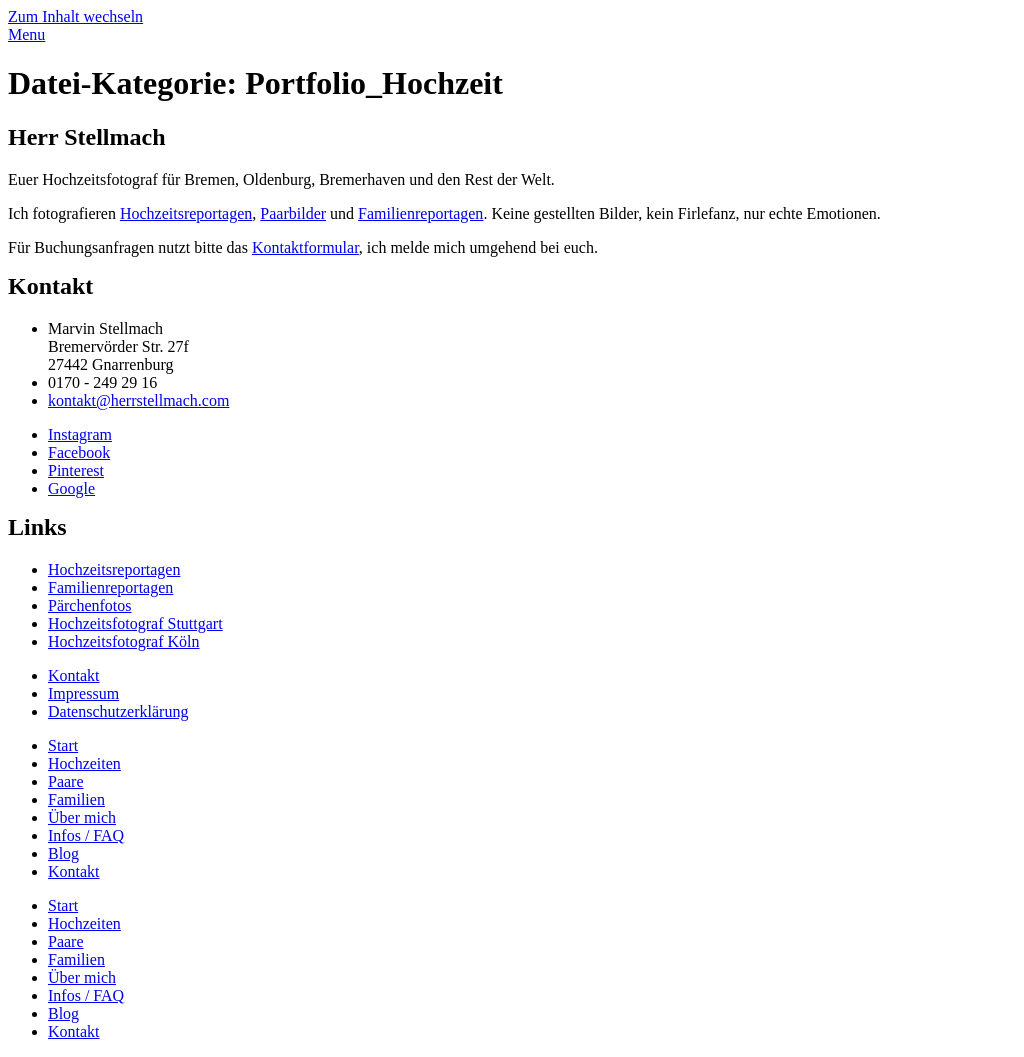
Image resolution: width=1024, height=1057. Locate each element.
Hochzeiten (84, 763)
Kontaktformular (305, 247)
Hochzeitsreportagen (186, 213)
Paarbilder (293, 213)
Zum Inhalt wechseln (75, 16)
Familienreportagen (420, 213)
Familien (76, 799)
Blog (63, 853)
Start (63, 745)
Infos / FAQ (86, 835)
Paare (66, 781)
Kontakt (74, 871)
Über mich (82, 817)
